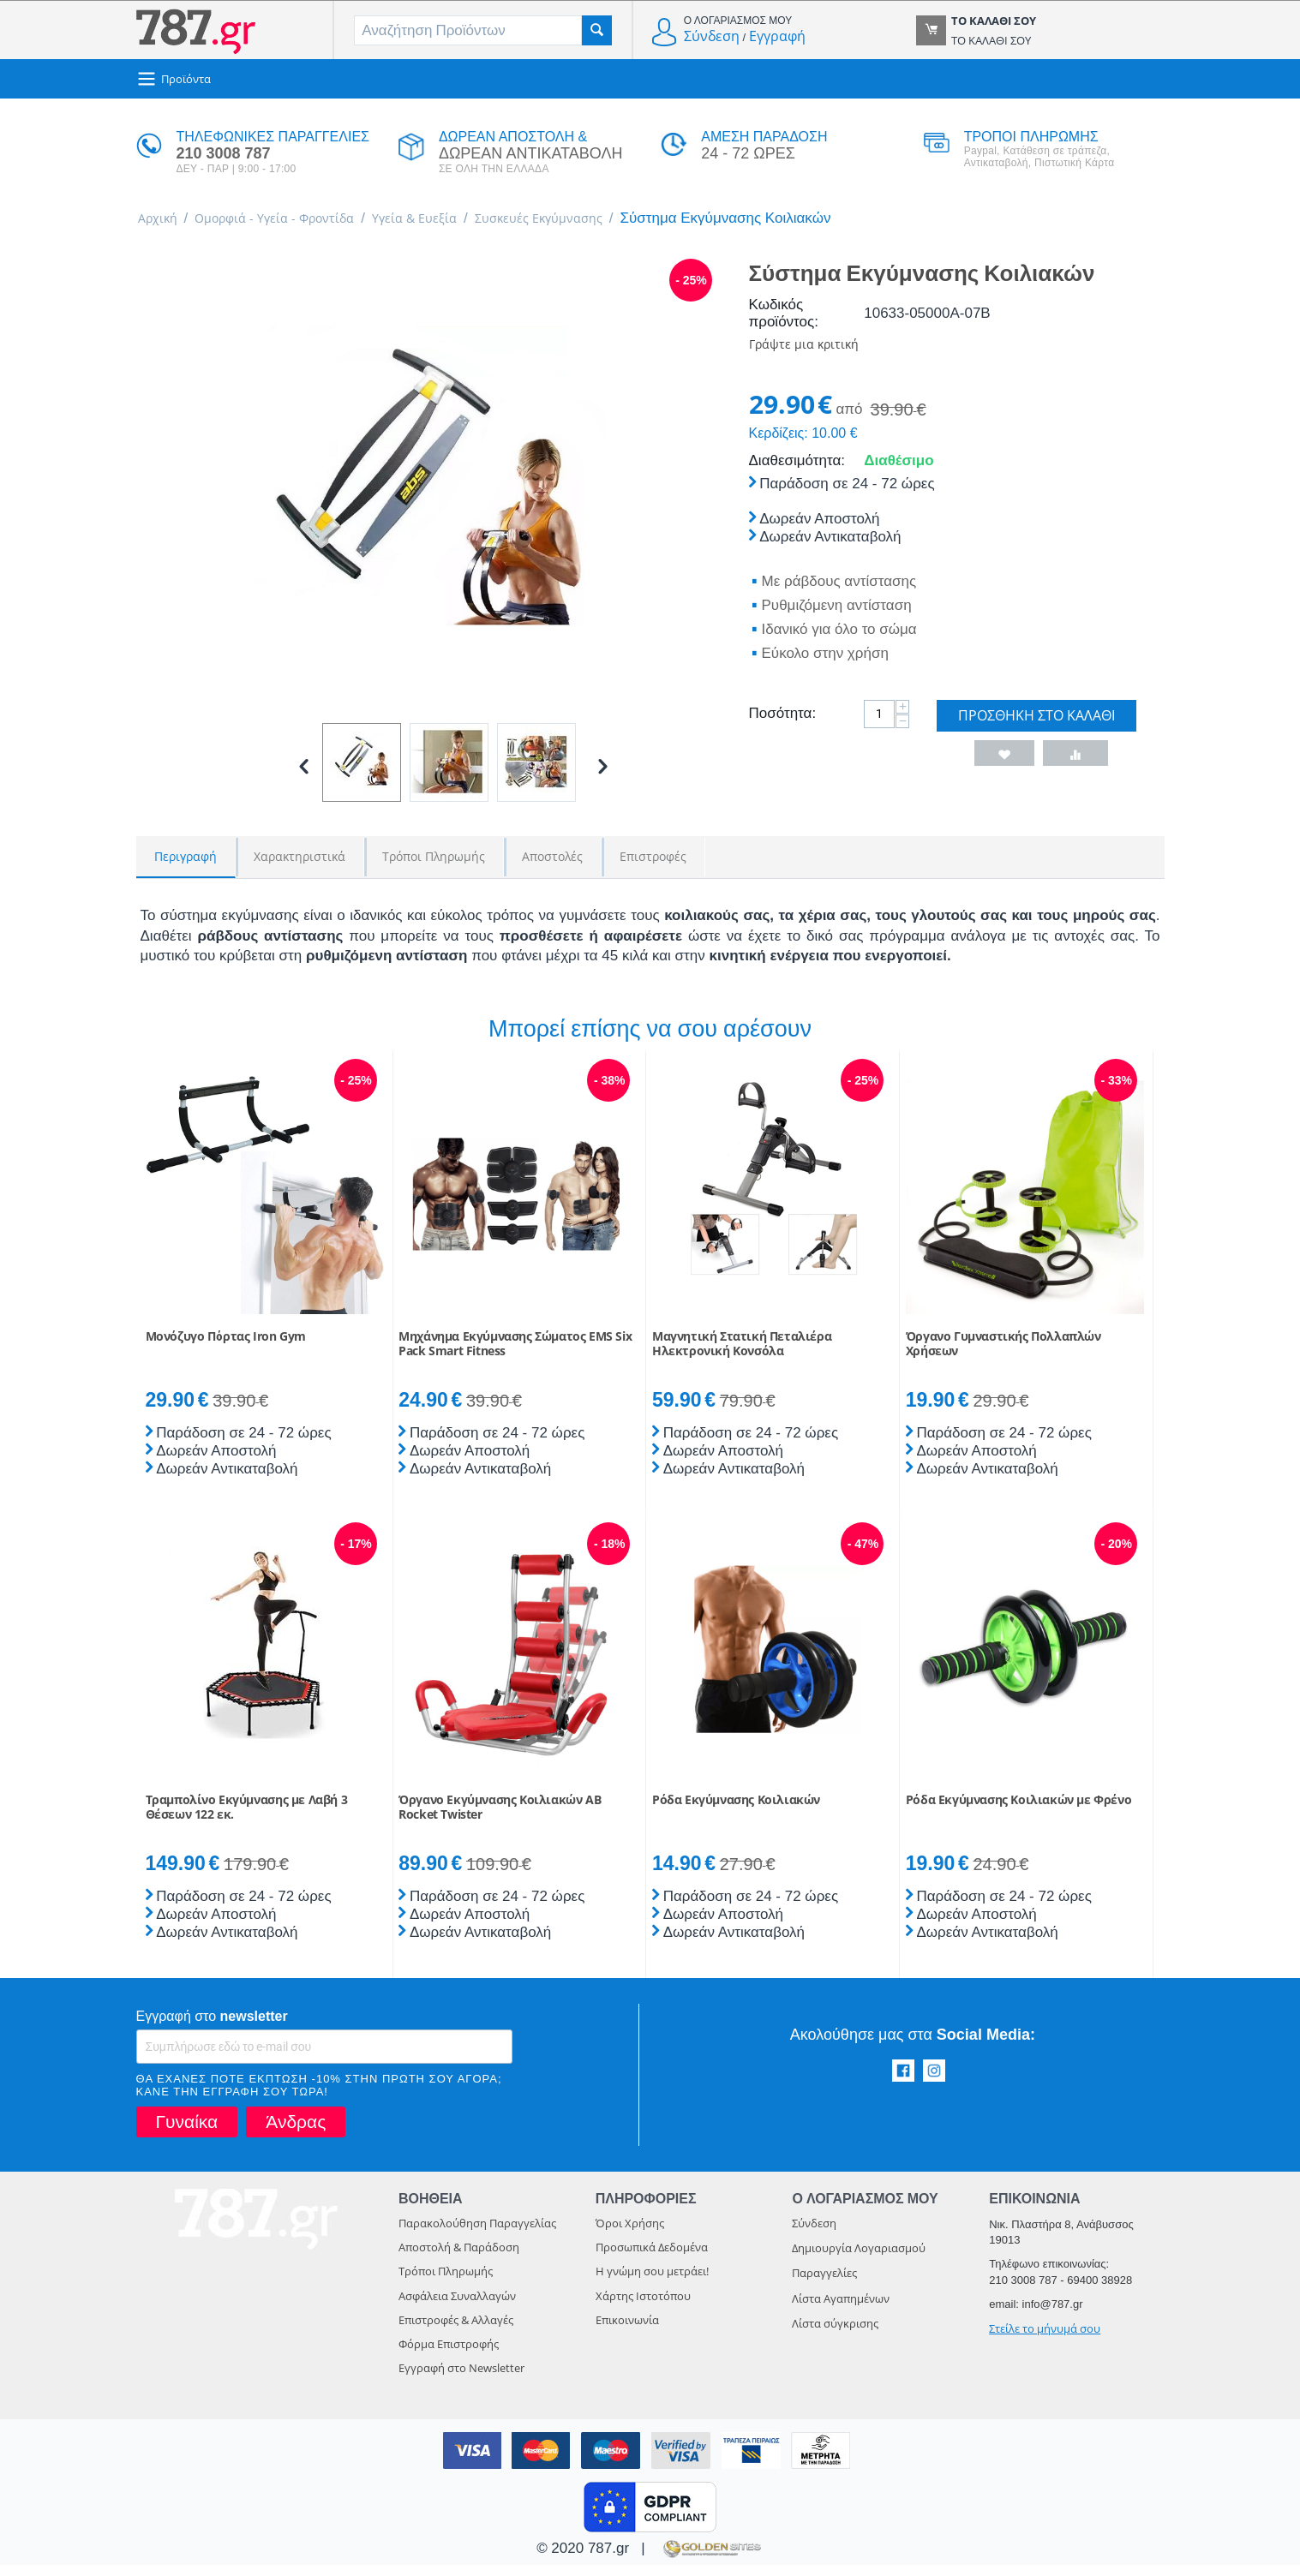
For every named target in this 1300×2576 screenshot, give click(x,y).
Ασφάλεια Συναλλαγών (457, 2307)
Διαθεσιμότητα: (797, 466)
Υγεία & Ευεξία (456, 220)
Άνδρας (296, 2133)
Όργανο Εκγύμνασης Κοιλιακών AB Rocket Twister (499, 1818)
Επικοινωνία (627, 2331)
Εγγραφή (777, 36)
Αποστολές (552, 859)
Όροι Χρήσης (630, 2234)
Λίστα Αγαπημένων (841, 2309)
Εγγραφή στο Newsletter (461, 2379)
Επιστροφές (653, 859)
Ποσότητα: (783, 719)
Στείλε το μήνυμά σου (1044, 2339)
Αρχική (161, 220)
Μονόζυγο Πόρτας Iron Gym (226, 1348)
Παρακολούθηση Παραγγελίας (477, 2234)
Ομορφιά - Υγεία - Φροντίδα (295, 220)
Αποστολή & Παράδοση (458, 2258)
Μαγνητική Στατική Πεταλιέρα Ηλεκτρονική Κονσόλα (741, 1355)
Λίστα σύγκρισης (835, 2334)
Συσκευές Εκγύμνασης (596, 220)
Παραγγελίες (824, 2284)
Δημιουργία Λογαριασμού (859, 2259)
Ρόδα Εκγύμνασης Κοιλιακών (736, 1811)
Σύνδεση (712, 36)
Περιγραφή (185, 859)
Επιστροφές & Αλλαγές (455, 2331)
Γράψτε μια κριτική (813, 348)
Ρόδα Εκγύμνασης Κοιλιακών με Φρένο (1018, 1811)
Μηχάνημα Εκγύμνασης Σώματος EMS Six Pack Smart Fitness (515, 1355)
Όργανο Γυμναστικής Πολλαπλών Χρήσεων (1003, 1355)
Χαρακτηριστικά (299, 859)
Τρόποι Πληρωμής (433, 859)
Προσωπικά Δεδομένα (652, 2258)
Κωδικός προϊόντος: (783, 315)
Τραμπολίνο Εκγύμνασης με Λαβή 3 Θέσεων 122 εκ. (247, 1818)
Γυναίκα (187, 2133)
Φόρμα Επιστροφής (448, 2355)
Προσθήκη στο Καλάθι (1036, 721)
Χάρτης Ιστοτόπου (643, 2307)
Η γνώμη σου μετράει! (652, 2282)
